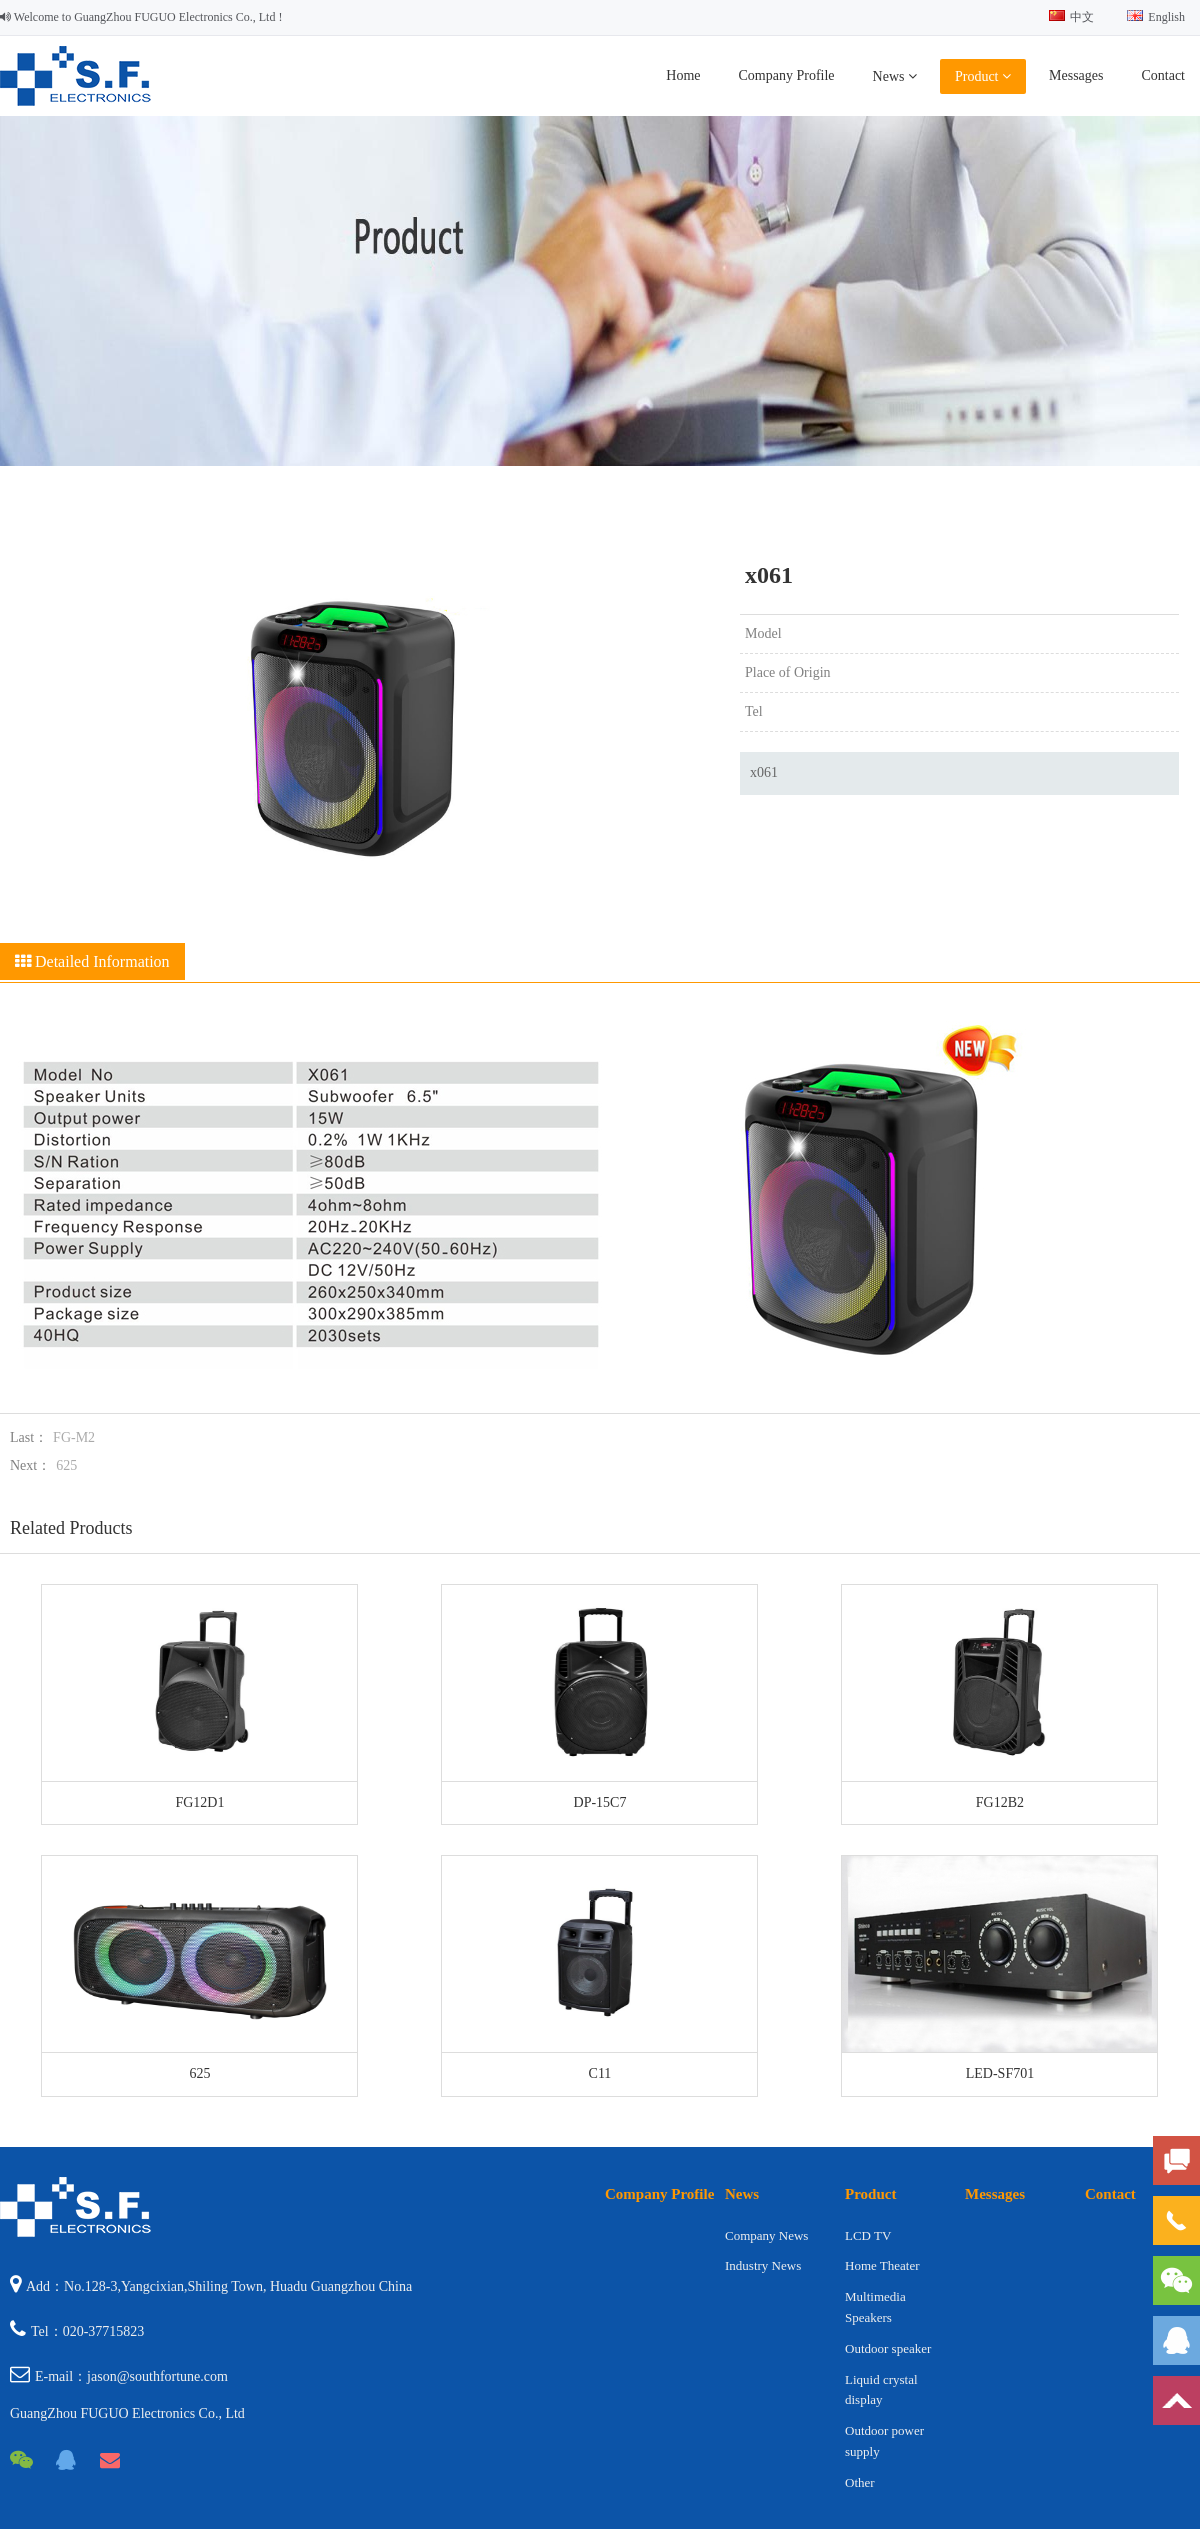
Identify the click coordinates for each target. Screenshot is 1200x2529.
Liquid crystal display (881, 2390)
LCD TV (868, 2235)
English (1156, 17)
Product (983, 76)
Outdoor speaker (888, 2348)
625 (66, 1465)
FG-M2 (74, 1437)
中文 (1071, 17)
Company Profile (787, 75)
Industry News (763, 2265)
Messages (1076, 75)
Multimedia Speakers (875, 2307)
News (895, 76)
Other (860, 2482)
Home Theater (882, 2265)
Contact (1163, 75)
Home (683, 75)
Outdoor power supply (884, 2441)
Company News (766, 2235)
